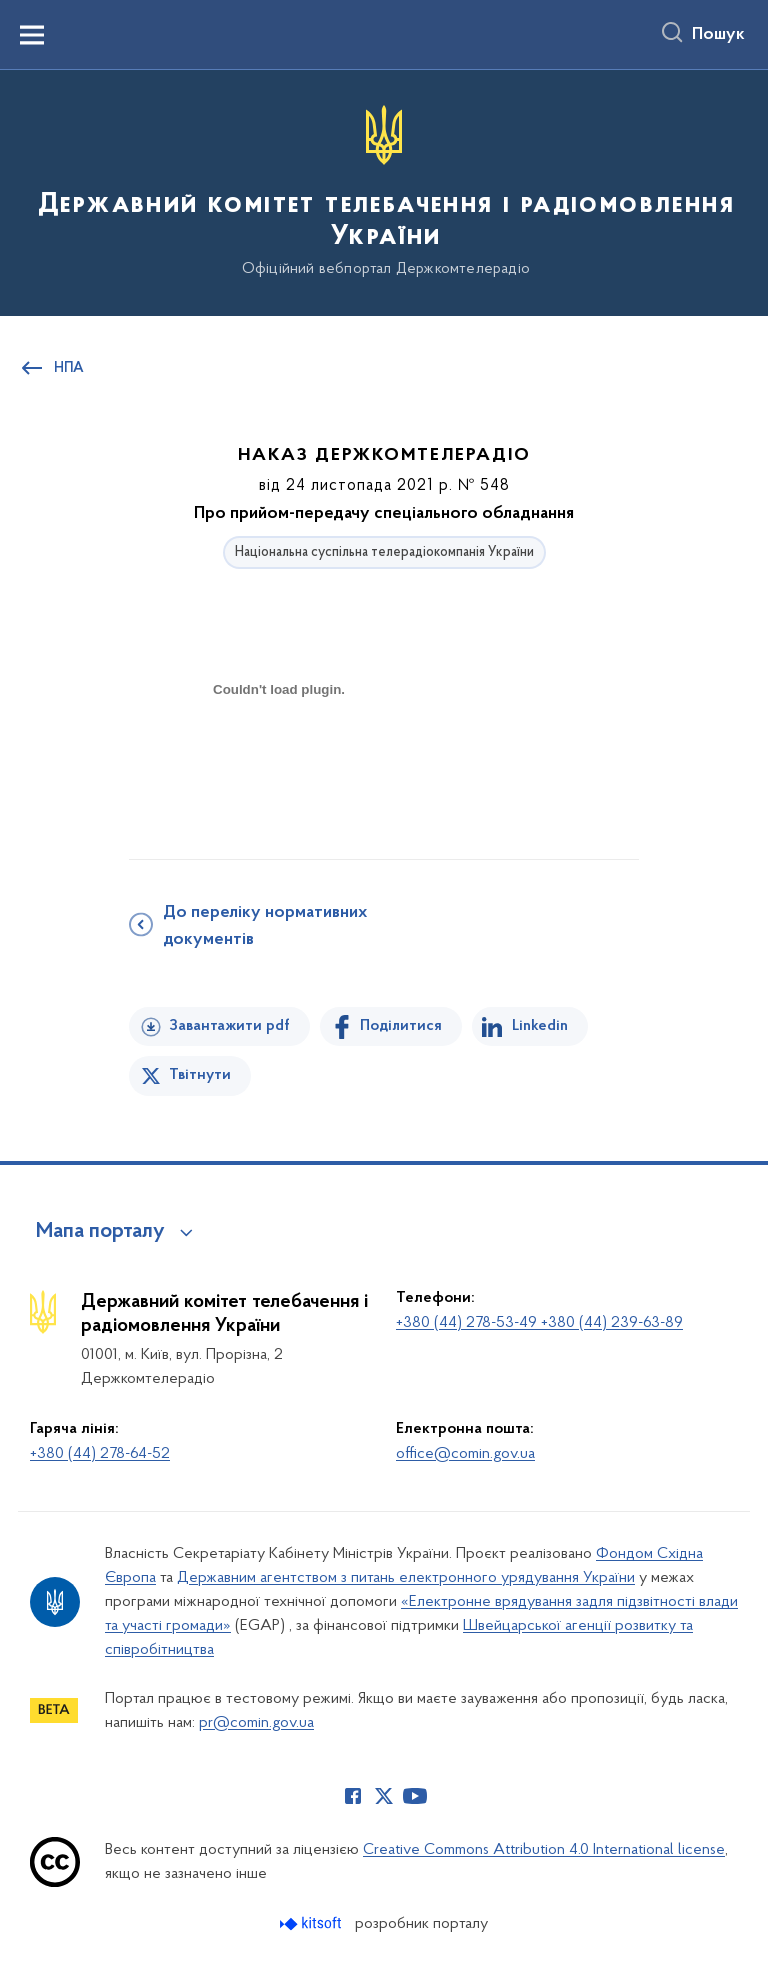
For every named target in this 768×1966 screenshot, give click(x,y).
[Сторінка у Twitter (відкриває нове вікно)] (384, 1796)
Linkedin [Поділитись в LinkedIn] (540, 1026)
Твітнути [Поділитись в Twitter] (200, 1075)
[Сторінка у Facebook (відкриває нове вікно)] (353, 1796)
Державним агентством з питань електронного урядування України (406, 1578)
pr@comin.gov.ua (256, 1723)
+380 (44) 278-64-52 (100, 1454)
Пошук (718, 35)
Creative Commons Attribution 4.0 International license (544, 1850)
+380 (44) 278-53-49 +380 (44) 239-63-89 (539, 1323)
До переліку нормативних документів (265, 926)
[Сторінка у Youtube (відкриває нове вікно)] (415, 1796)
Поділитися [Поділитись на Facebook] (401, 1026)
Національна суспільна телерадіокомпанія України (384, 552)
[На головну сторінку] (384, 191)
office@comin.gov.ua (465, 1454)
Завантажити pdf (229, 1026)
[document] (279, 759)
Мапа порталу (100, 1232)
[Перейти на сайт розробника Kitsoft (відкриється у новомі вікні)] (312, 1923)
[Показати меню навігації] (32, 35)
